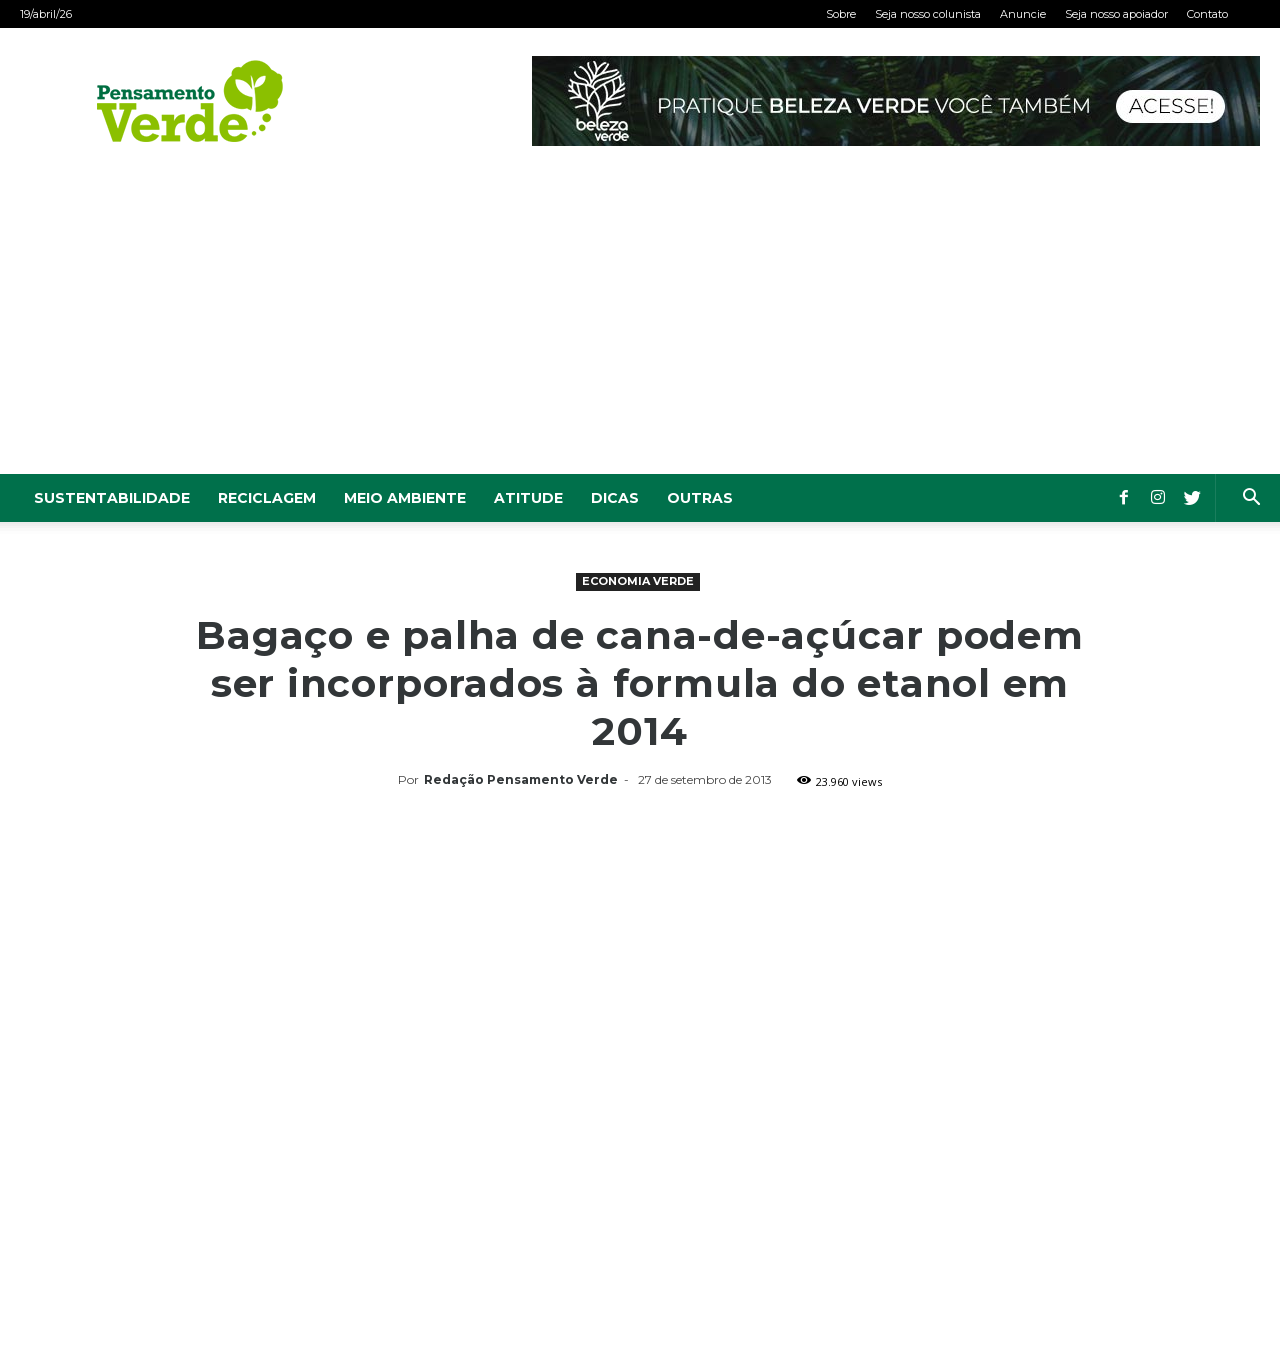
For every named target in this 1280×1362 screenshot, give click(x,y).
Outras (700, 498)
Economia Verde (638, 581)
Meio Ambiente (405, 498)
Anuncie (1023, 14)
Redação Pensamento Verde (521, 779)
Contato (1207, 14)
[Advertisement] (640, 324)
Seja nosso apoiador (1116, 14)
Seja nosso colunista (928, 14)
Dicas (615, 498)
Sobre (841, 14)
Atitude (528, 498)
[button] (1251, 499)
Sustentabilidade (112, 498)
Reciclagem (267, 498)
